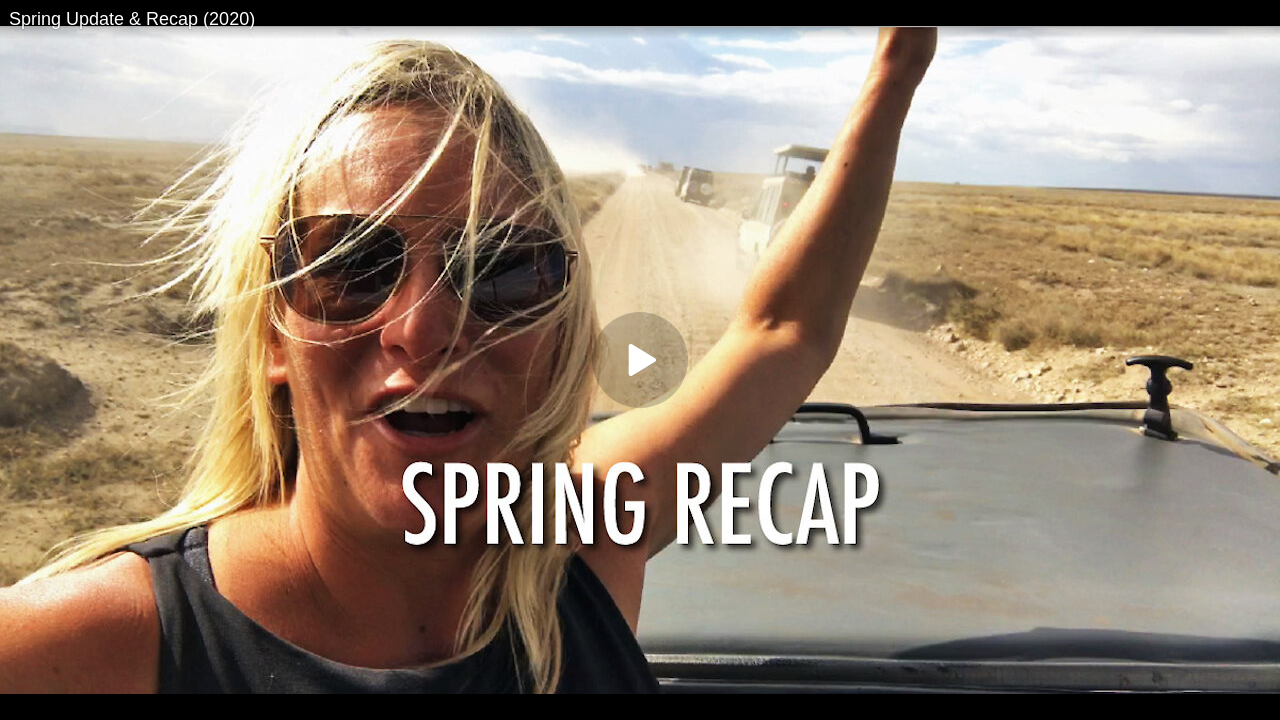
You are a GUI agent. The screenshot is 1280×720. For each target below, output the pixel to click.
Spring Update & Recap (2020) (132, 19)
